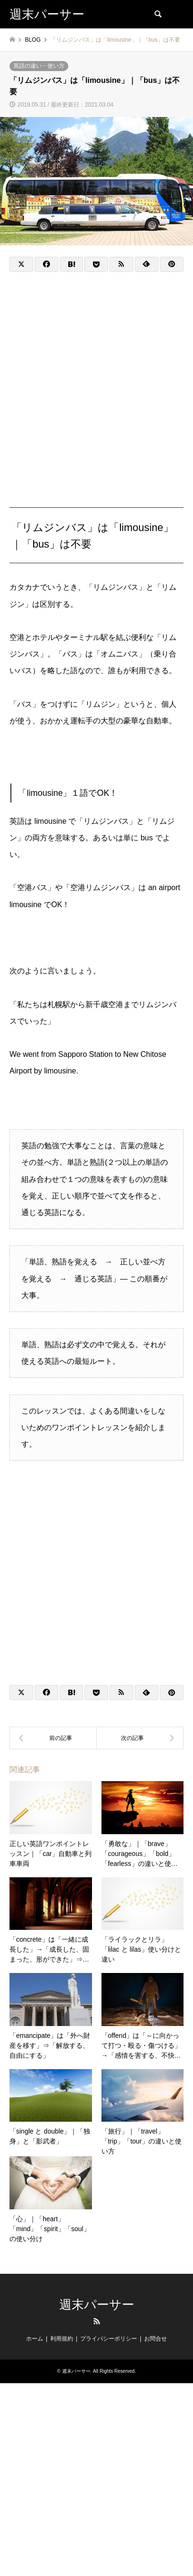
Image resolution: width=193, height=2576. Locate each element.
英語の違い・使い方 (38, 66)
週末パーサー (96, 2304)
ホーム (34, 2338)
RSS (96, 2321)
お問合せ (155, 2338)
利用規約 (61, 2338)
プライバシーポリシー (108, 2338)
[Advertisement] (96, 379)
